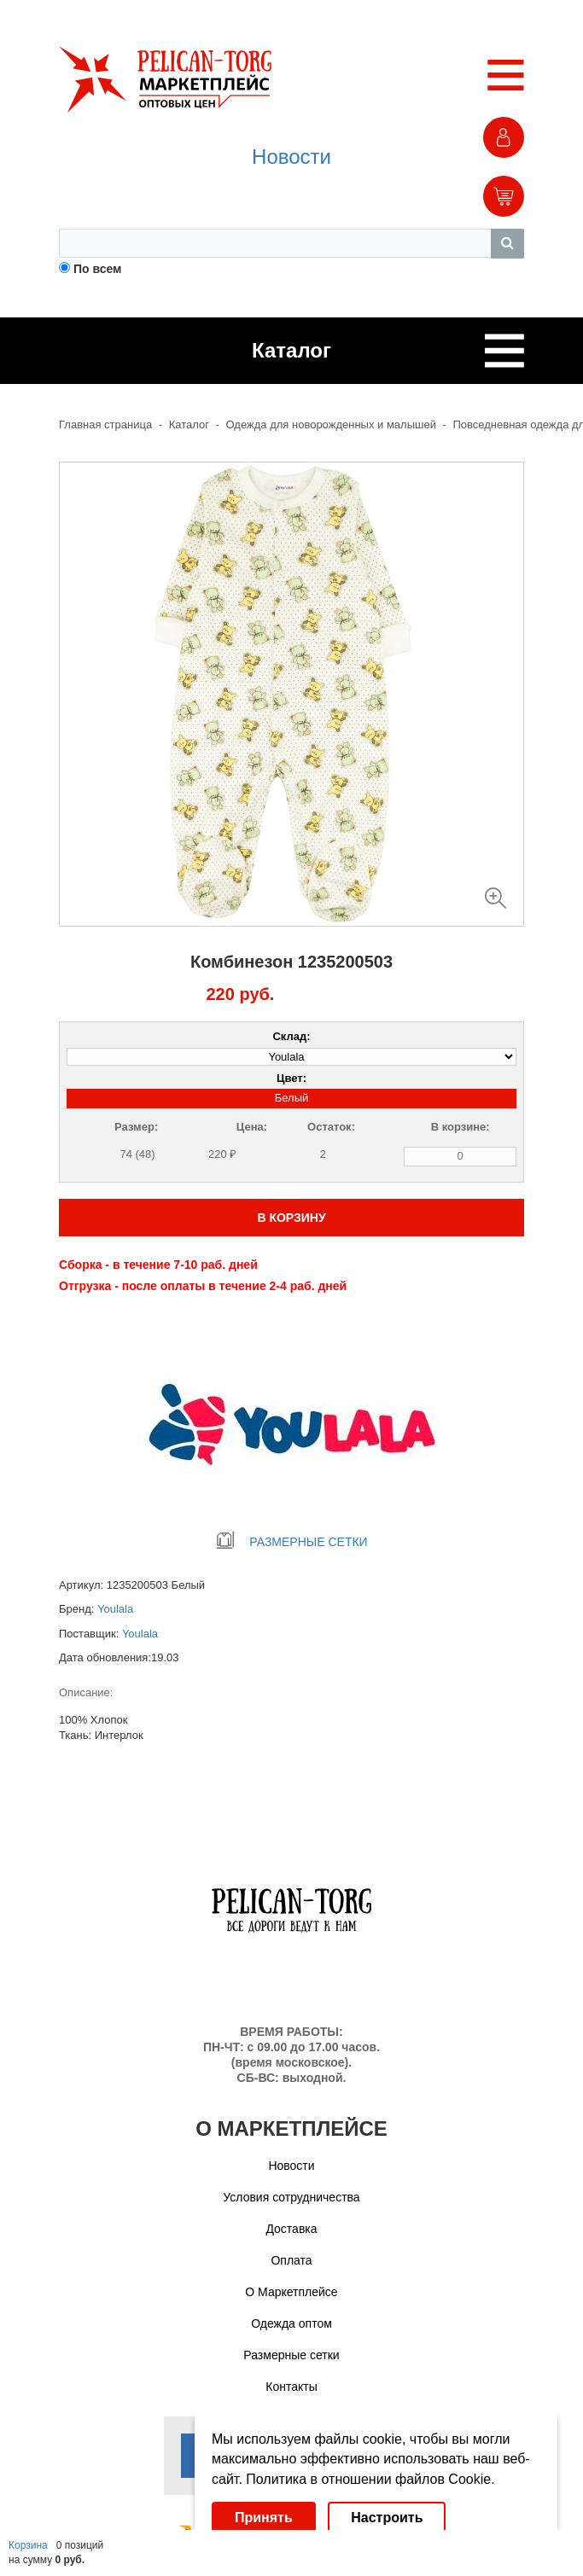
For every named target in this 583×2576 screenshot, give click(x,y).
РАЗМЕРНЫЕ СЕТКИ (291, 1542)
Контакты (291, 2386)
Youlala (115, 1608)
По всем (97, 269)
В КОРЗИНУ (291, 1217)
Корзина (28, 2545)
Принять (264, 2517)
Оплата (291, 2260)
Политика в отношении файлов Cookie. (370, 2479)
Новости (291, 156)
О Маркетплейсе (291, 2292)
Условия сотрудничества (291, 2197)
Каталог (189, 424)
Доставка (291, 2229)
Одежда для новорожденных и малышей (331, 424)
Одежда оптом (291, 2323)
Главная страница (105, 424)
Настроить (387, 2517)
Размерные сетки (291, 2355)
